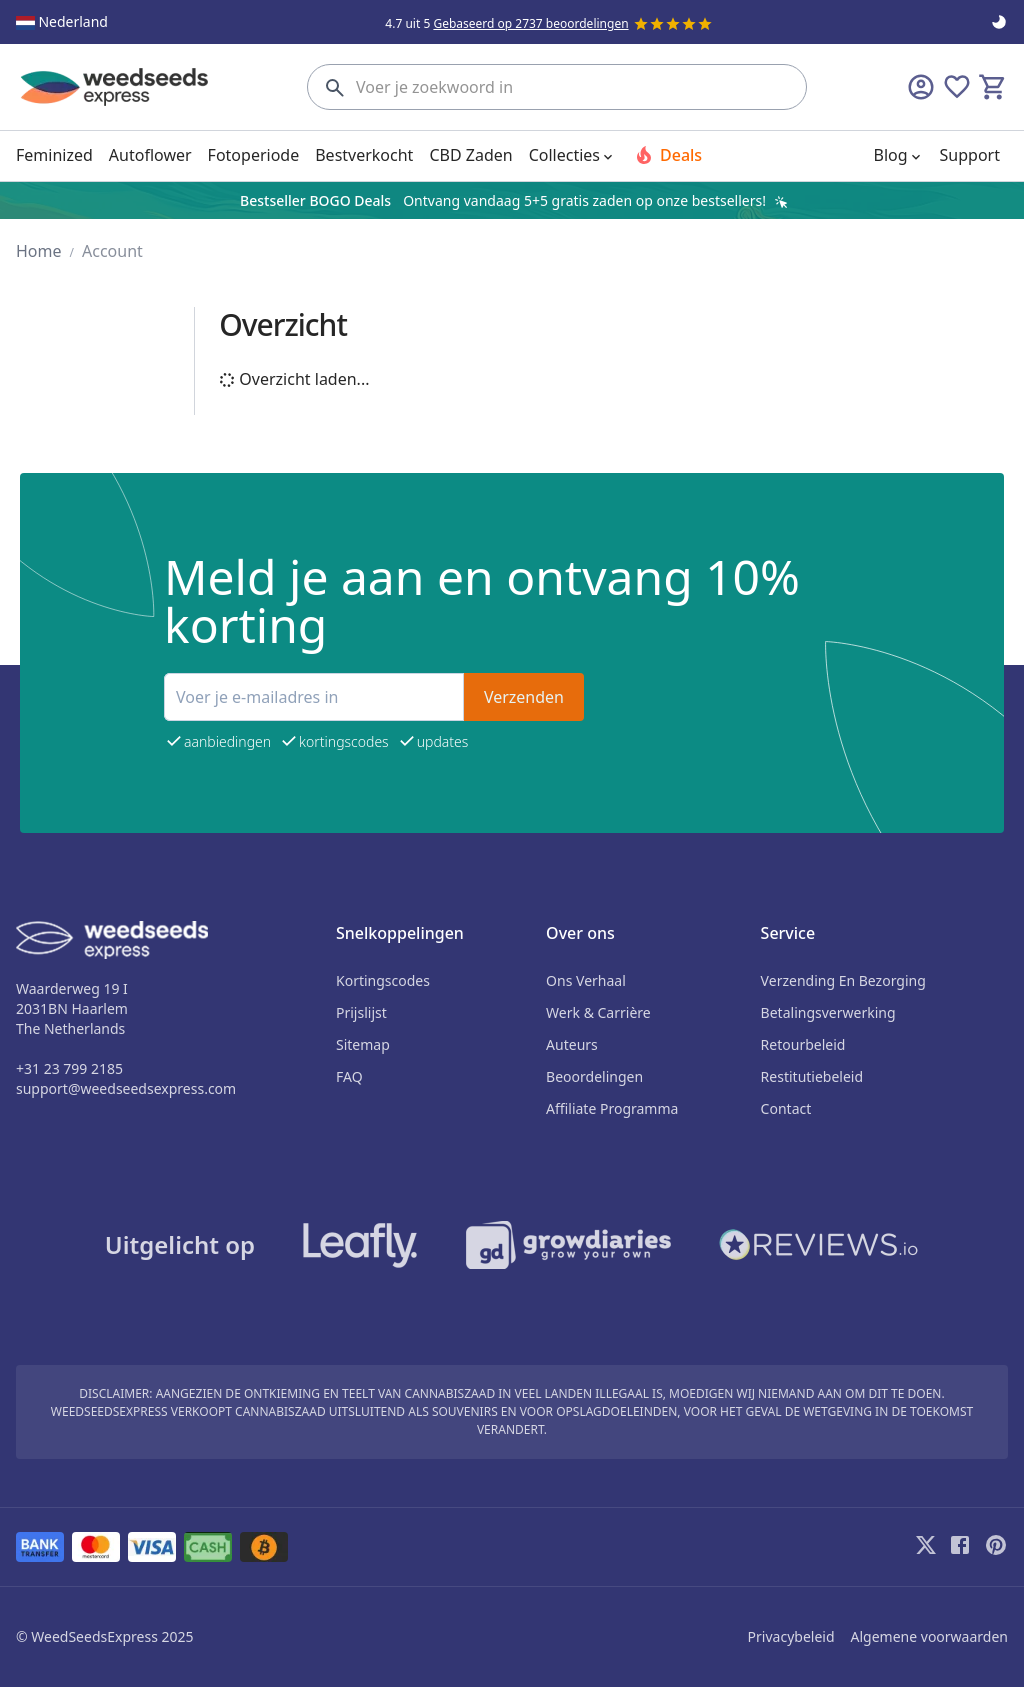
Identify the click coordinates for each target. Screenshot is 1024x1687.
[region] (512, 200)
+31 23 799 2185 (69, 1068)
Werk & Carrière (598, 1012)
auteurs (572, 1044)
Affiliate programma (612, 1108)
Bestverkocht (364, 155)
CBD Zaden (470, 155)
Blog (901, 155)
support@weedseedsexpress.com (126, 1088)
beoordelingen (594, 1076)
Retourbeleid (803, 1044)
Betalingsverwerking (828, 1012)
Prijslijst (361, 1012)
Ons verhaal (586, 980)
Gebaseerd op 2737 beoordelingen (530, 23)
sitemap (363, 1044)
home (39, 251)
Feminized (54, 155)
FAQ (349, 1076)
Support (970, 155)
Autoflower (150, 155)
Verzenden (524, 697)
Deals (667, 155)
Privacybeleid (791, 1636)
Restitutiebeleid (812, 1076)
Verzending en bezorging (843, 980)
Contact (786, 1108)
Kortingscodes (383, 980)
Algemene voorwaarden (929, 1636)
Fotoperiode (254, 155)
